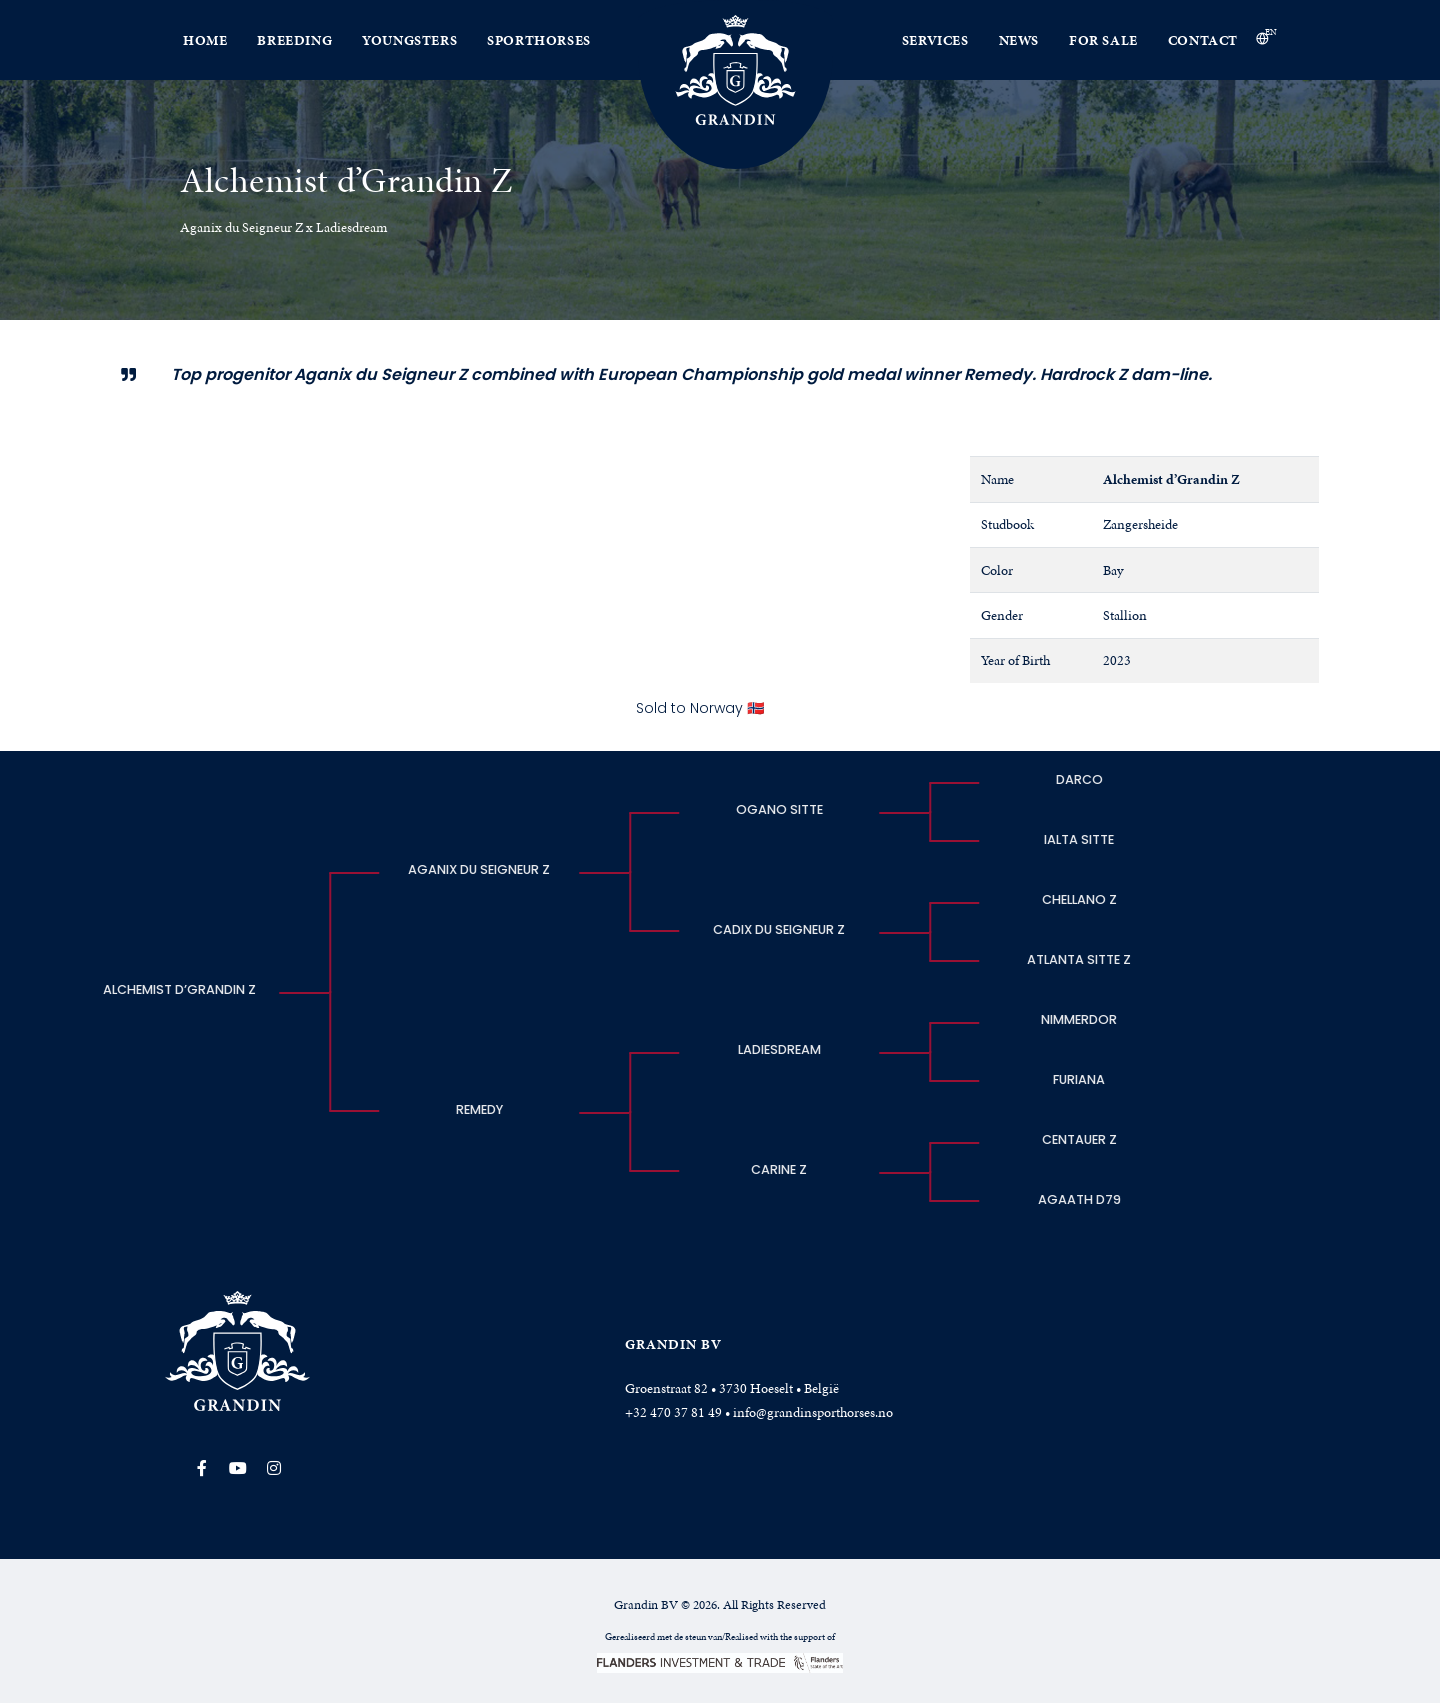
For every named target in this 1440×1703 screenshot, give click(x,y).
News (1019, 40)
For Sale (1103, 40)
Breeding (294, 40)
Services (935, 40)
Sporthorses (539, 40)
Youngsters (409, 40)
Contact (1203, 40)
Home (205, 40)
